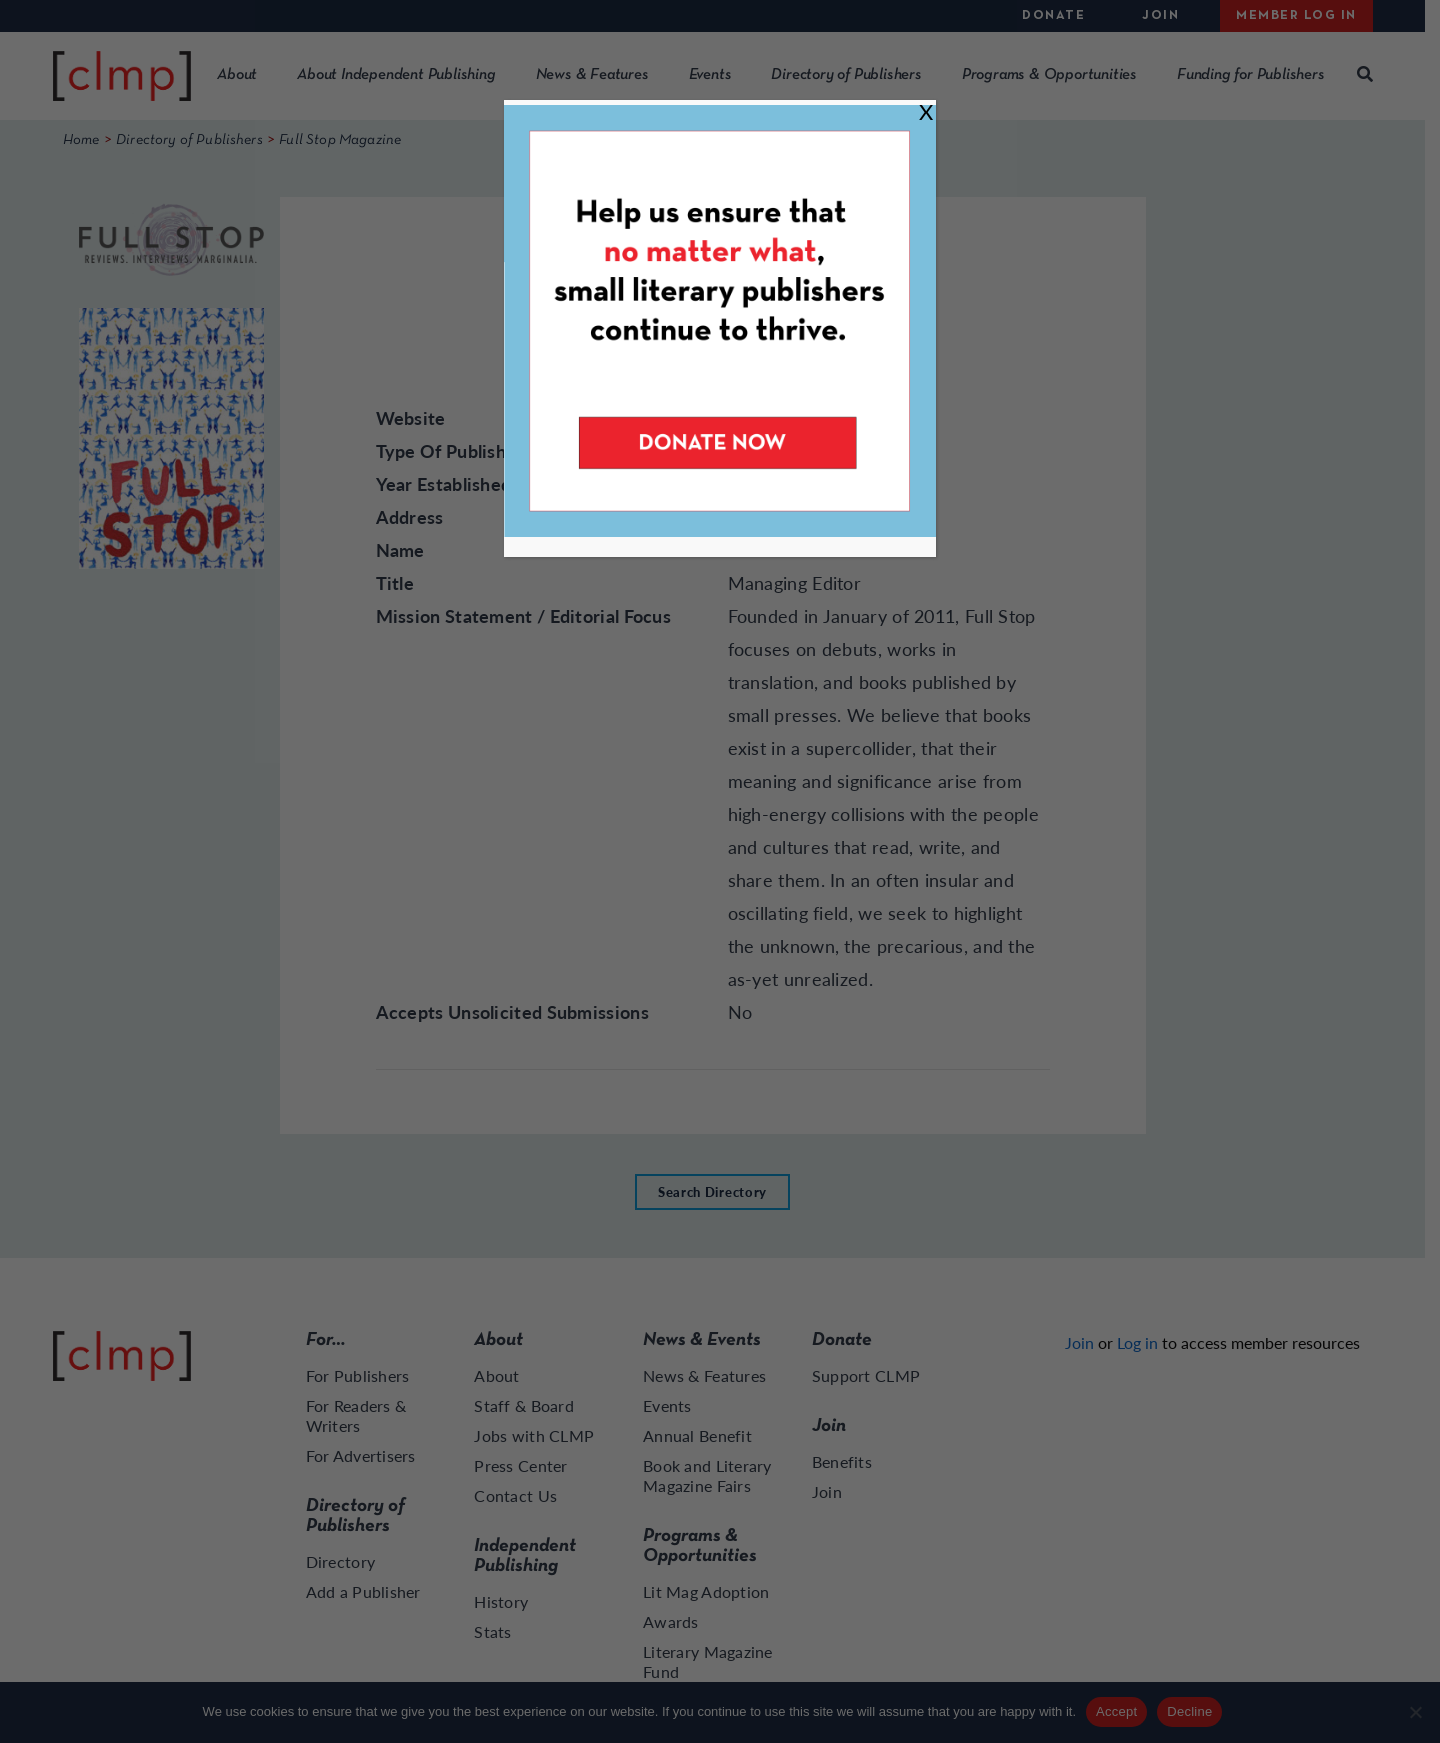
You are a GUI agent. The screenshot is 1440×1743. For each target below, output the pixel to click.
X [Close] (926, 111)
